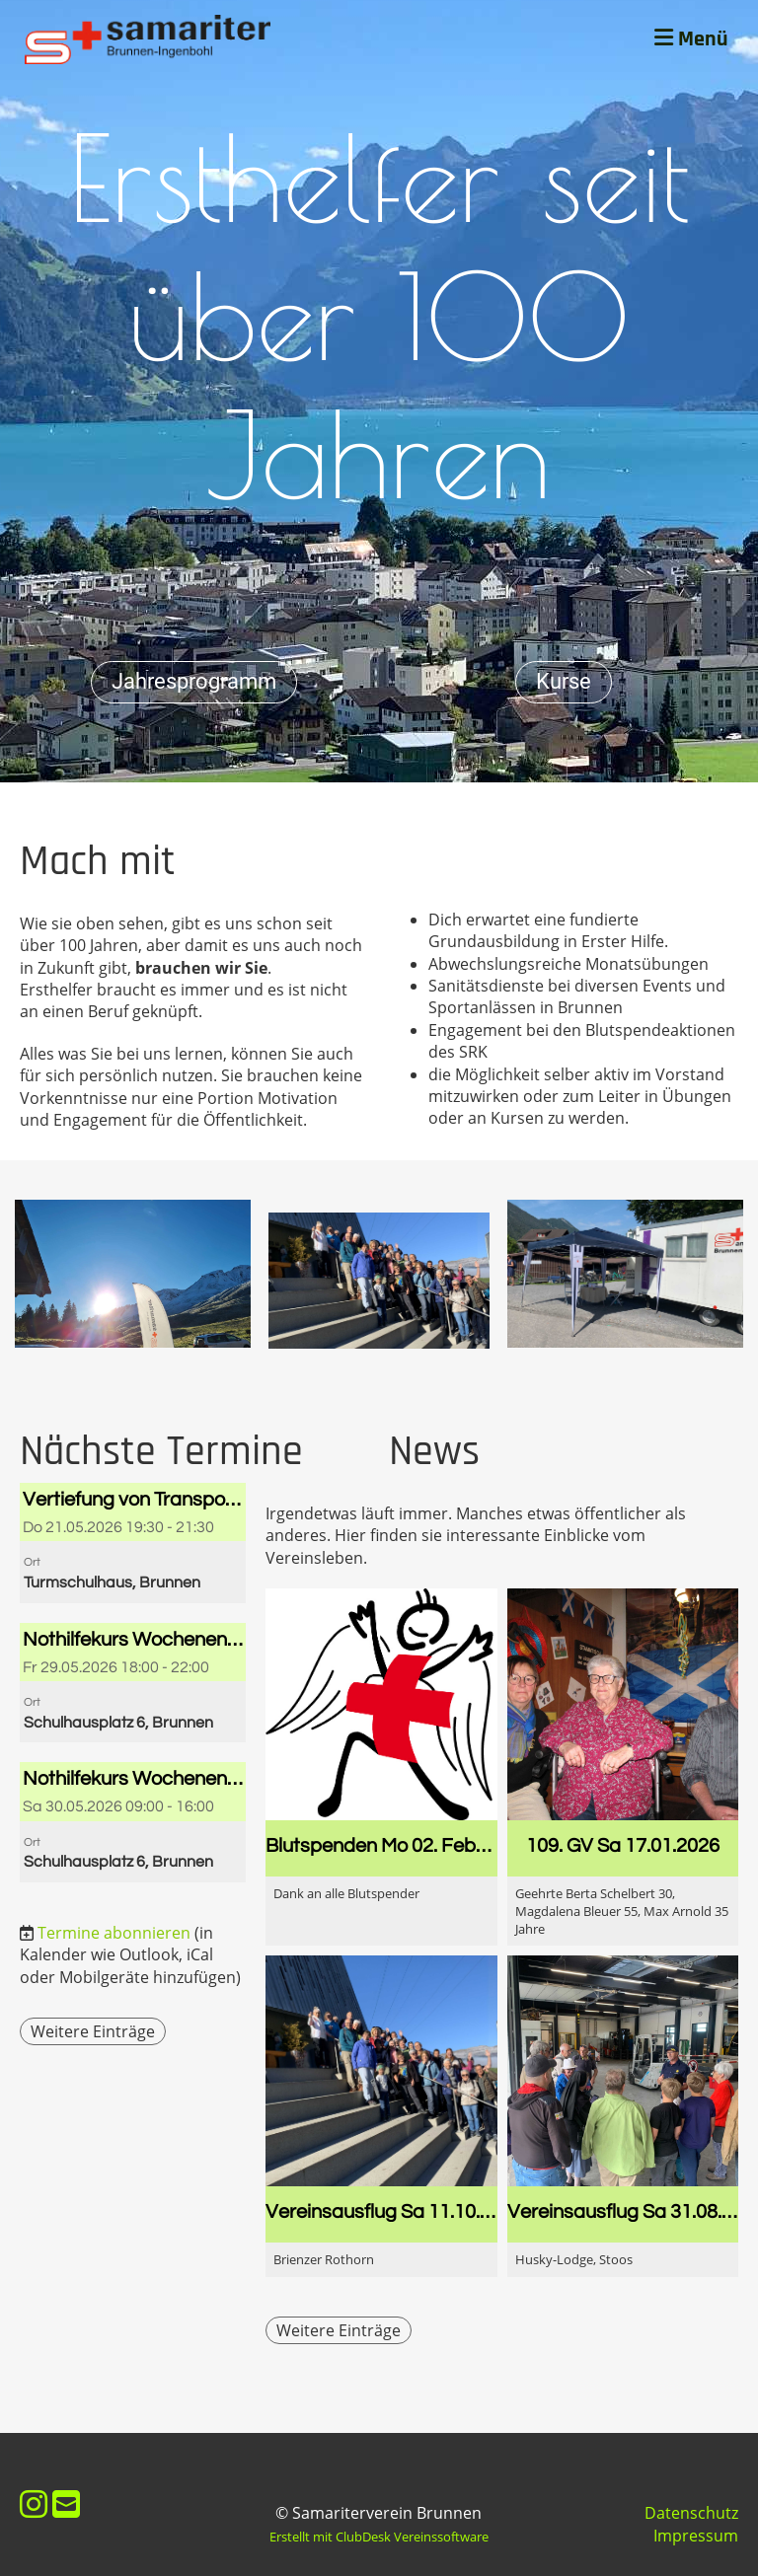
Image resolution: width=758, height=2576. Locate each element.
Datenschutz (691, 2513)
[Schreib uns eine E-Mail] (66, 2503)
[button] (133, 1543)
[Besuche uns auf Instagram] (33, 2503)
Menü (691, 39)
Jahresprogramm (194, 681)
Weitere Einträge (93, 2031)
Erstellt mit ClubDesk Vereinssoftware (379, 2536)
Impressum (695, 2535)
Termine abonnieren (114, 1933)
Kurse (563, 681)
